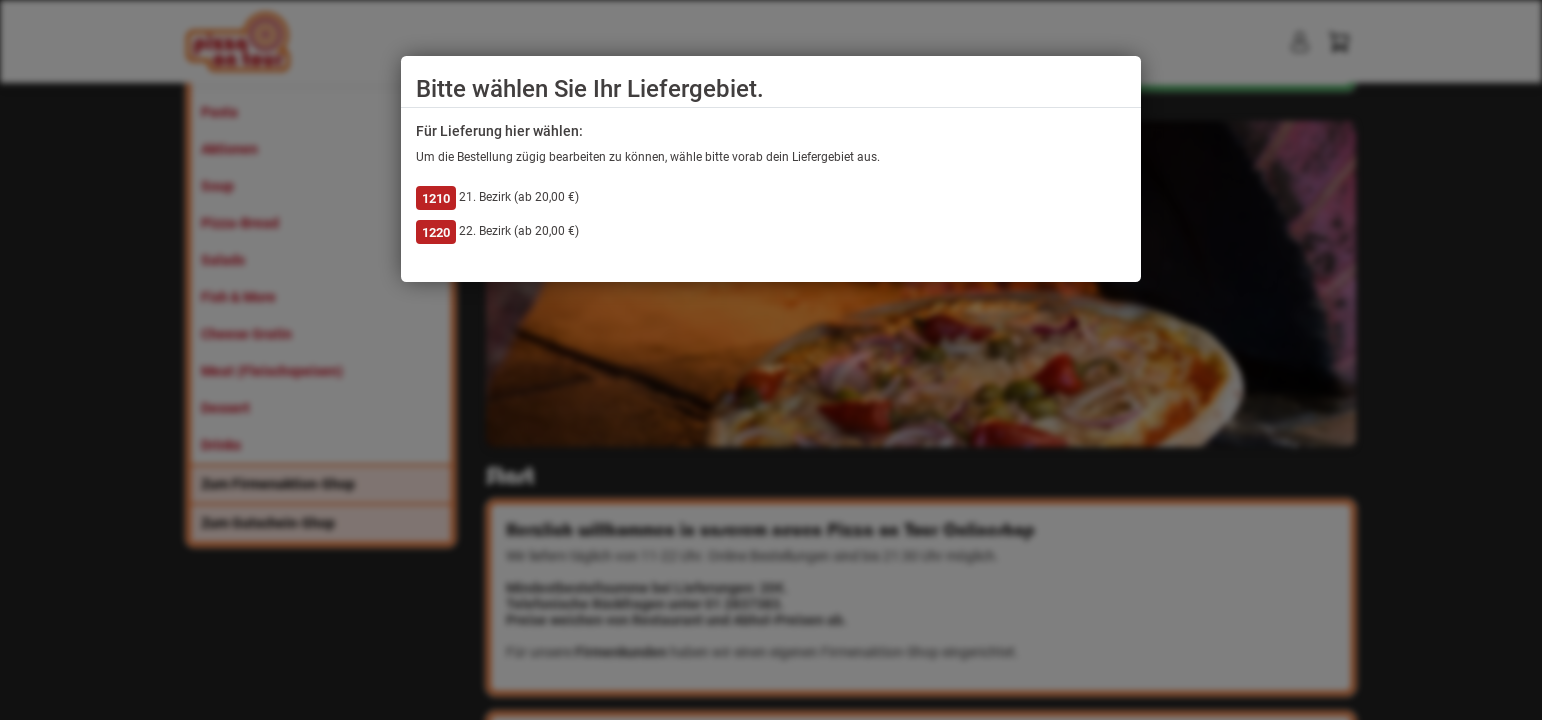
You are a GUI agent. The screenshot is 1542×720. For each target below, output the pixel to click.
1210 (436, 198)
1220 (436, 232)
